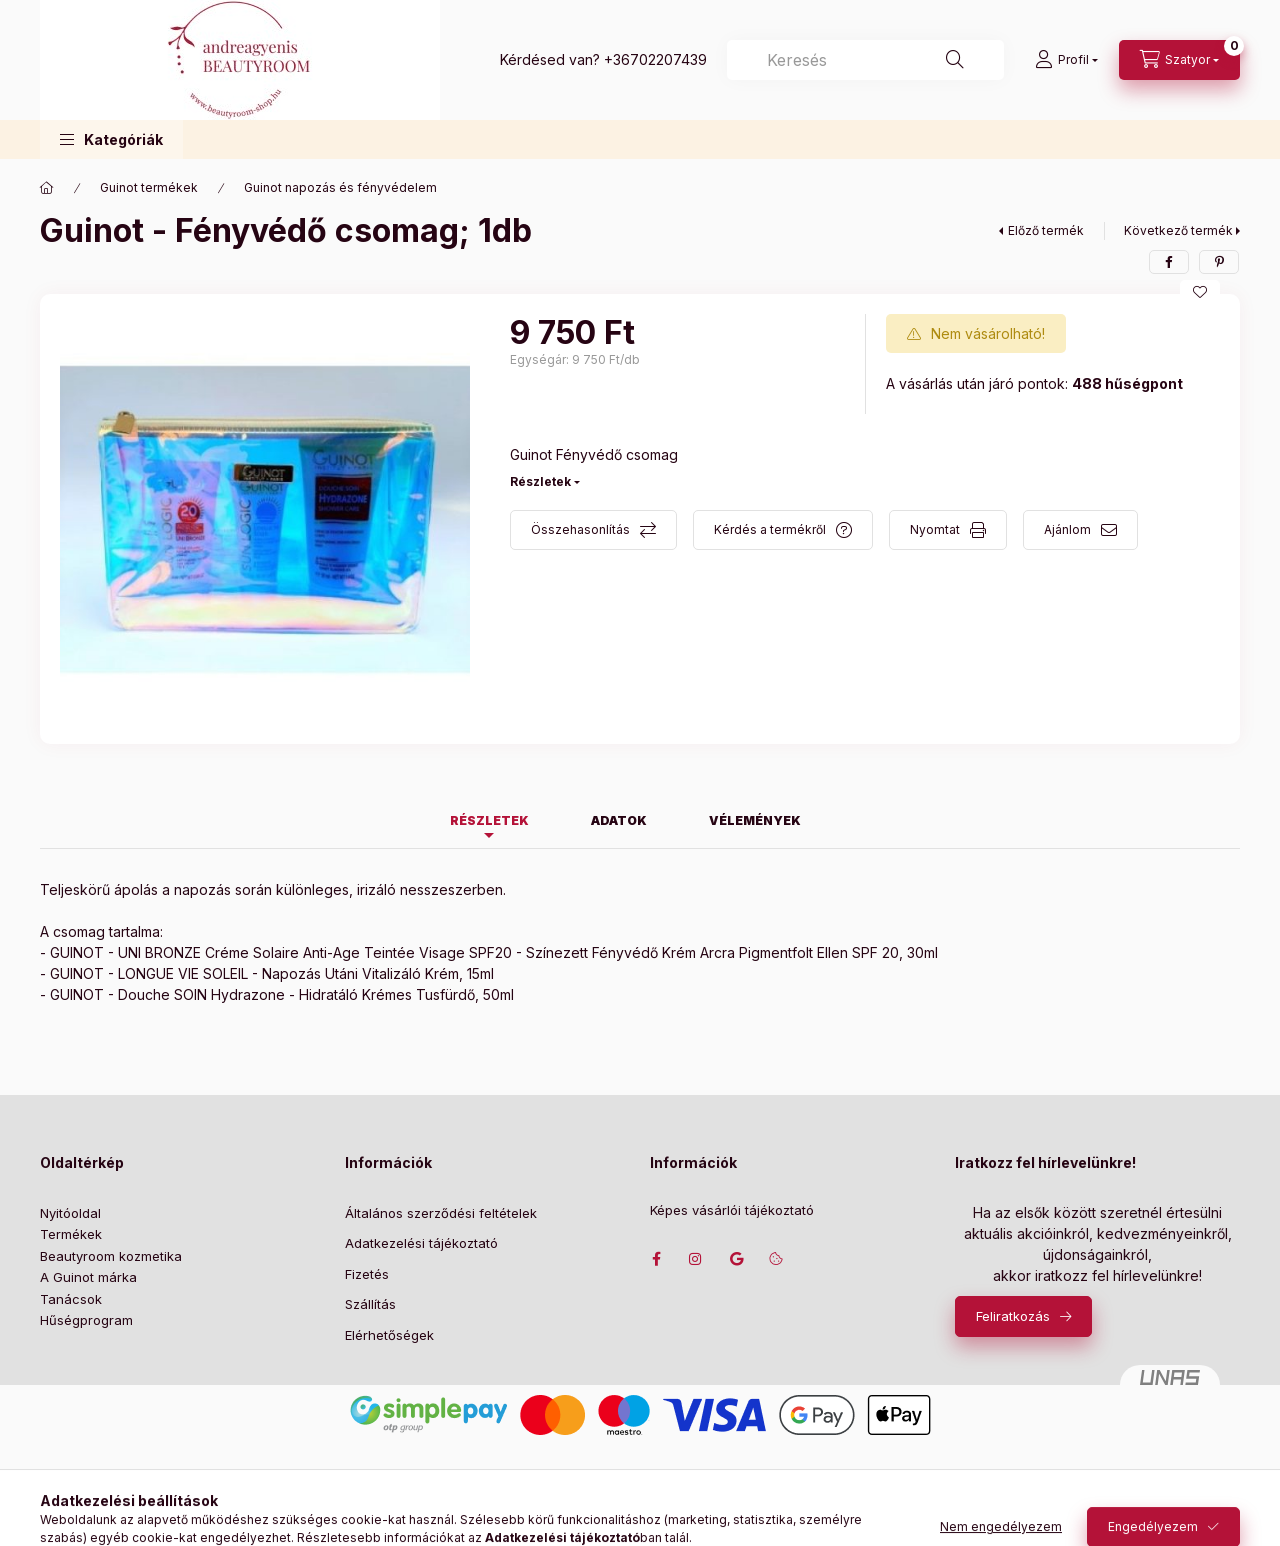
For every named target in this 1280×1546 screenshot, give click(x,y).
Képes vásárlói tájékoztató (732, 1210)
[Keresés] (955, 60)
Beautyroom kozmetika (111, 1256)
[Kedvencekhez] (1200, 292)
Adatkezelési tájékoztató (421, 1243)
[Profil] (1066, 60)
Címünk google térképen (736, 1259)
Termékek (71, 1234)
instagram (696, 1259)
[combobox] (865, 60)
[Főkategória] (47, 188)
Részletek (540, 481)
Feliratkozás (1013, 1316)
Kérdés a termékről (770, 529)
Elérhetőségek (389, 1335)
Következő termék (1178, 230)
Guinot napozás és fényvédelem (340, 187)
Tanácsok (71, 1299)
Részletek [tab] (489, 820)
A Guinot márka (88, 1277)
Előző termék (1046, 230)
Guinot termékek (149, 187)
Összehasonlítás (580, 529)
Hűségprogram (86, 1320)
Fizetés (367, 1274)
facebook (656, 1259)
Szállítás (370, 1304)
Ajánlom (1067, 529)
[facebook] (1169, 262)
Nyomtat (935, 529)
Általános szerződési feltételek (441, 1213)
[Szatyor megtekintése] (1179, 60)
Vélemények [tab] (755, 820)
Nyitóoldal (70, 1213)
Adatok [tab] (619, 820)
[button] (111, 139)
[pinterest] (1219, 262)
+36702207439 (655, 59)
